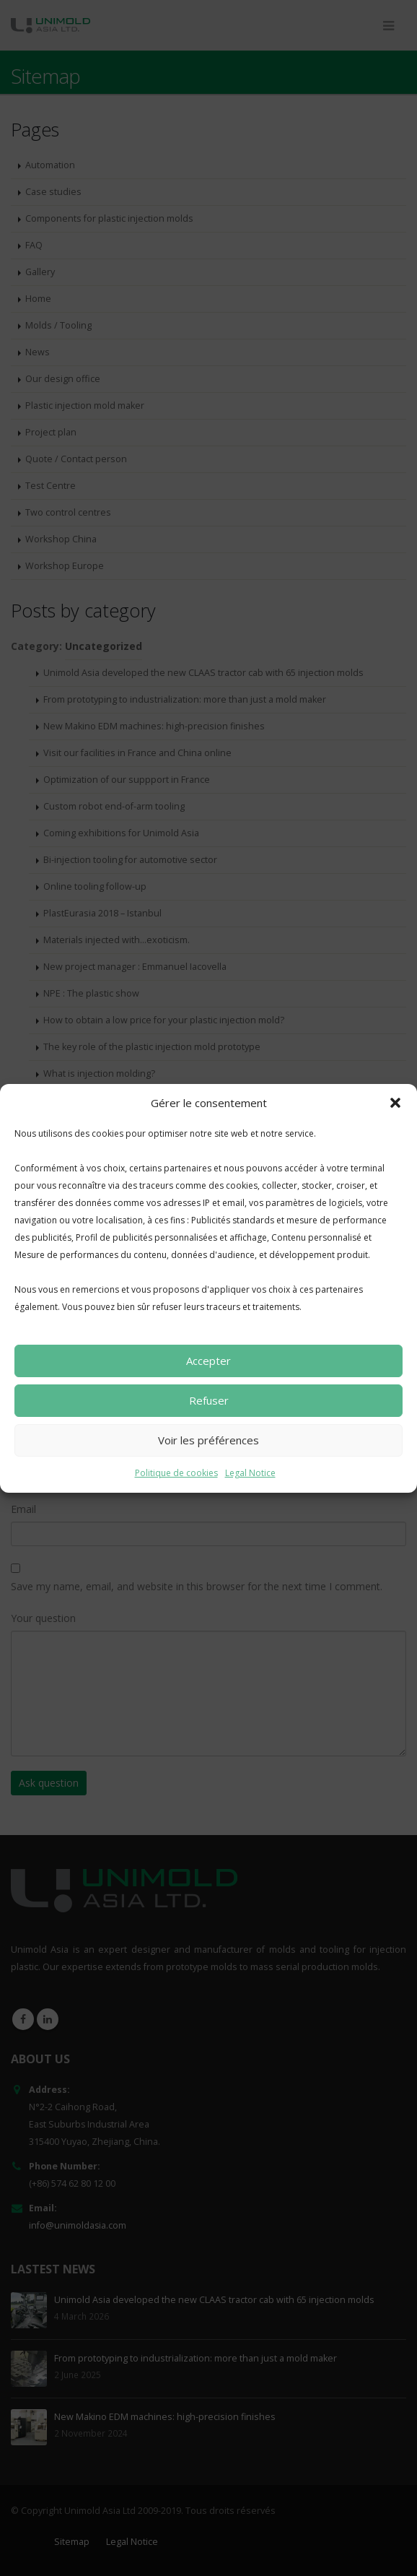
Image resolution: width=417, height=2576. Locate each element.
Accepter (208, 1360)
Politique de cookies (176, 1473)
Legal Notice (250, 1473)
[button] (395, 1103)
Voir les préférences (208, 1440)
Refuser (209, 1400)
